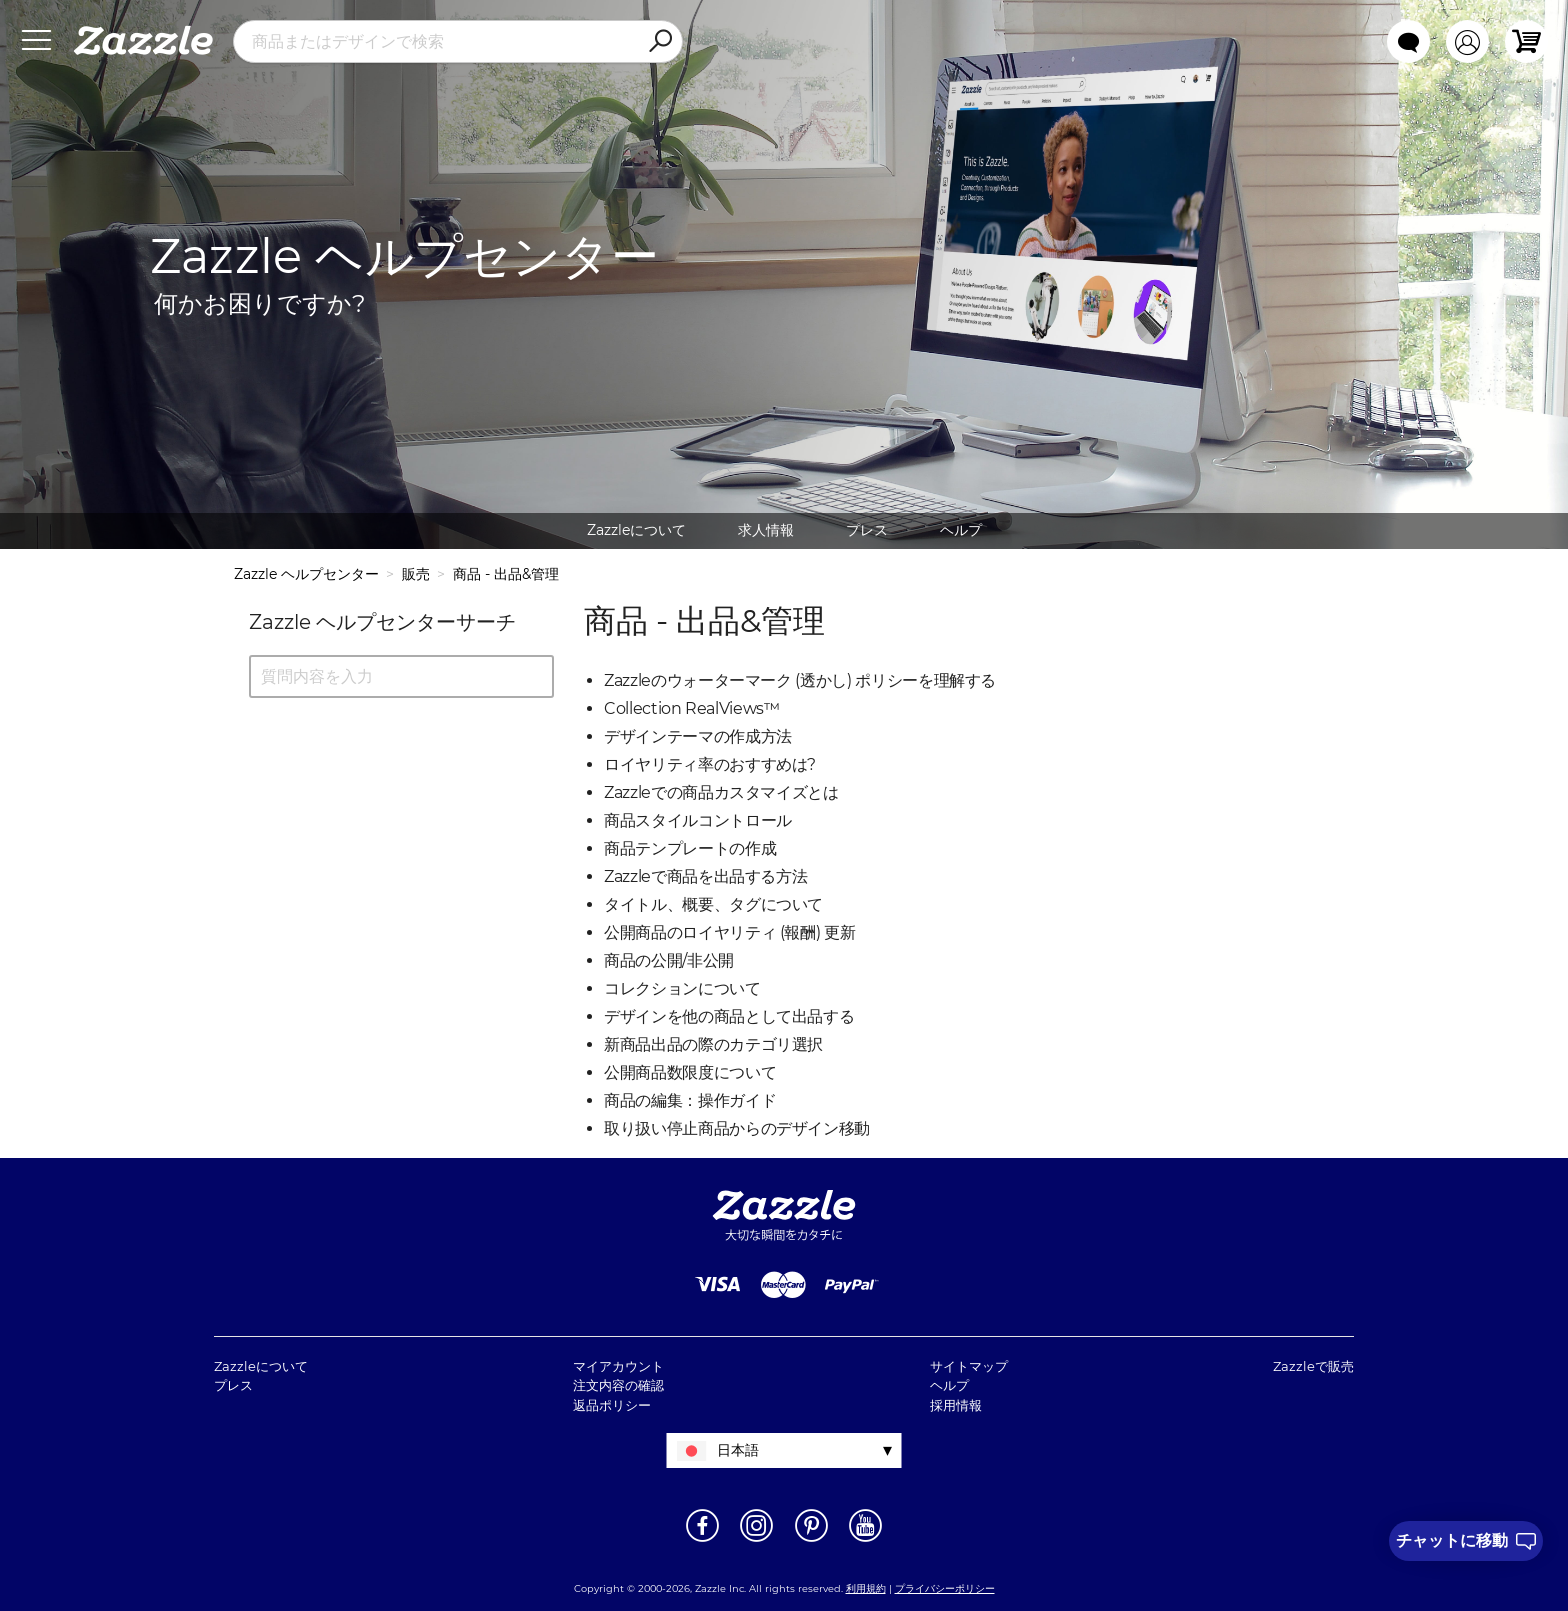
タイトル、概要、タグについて (713, 904)
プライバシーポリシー (945, 1588)
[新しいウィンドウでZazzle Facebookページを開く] (702, 1540)
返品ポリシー (612, 1405)
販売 (416, 574)
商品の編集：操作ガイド (690, 1100)
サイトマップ (969, 1366)
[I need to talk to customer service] (1466, 1541)
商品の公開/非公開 (669, 960)
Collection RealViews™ (692, 708)
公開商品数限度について (690, 1072)
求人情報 (766, 530)
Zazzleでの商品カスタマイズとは (721, 792)
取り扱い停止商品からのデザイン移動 (737, 1128)
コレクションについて (682, 988)
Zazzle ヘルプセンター (306, 574)
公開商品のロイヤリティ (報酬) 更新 (729, 932)
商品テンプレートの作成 (690, 848)
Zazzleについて (636, 530)
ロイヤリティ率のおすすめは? (710, 764)
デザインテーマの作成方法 (698, 736)
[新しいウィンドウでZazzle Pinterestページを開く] (811, 1540)
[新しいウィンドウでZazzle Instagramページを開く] (756, 1540)
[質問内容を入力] (401, 676)
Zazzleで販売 (1313, 1366)
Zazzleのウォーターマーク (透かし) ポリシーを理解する (800, 680)
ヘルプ (961, 530)
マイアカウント (618, 1366)
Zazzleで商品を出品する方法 (705, 876)
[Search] (660, 42)
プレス (867, 530)
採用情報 (956, 1405)
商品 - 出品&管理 (506, 574)
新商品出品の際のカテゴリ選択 (713, 1044)
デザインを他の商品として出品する (729, 1016)
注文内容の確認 (618, 1385)
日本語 (738, 1450)
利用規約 (866, 1588)
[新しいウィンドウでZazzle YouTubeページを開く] (865, 1540)
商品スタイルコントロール (698, 820)
